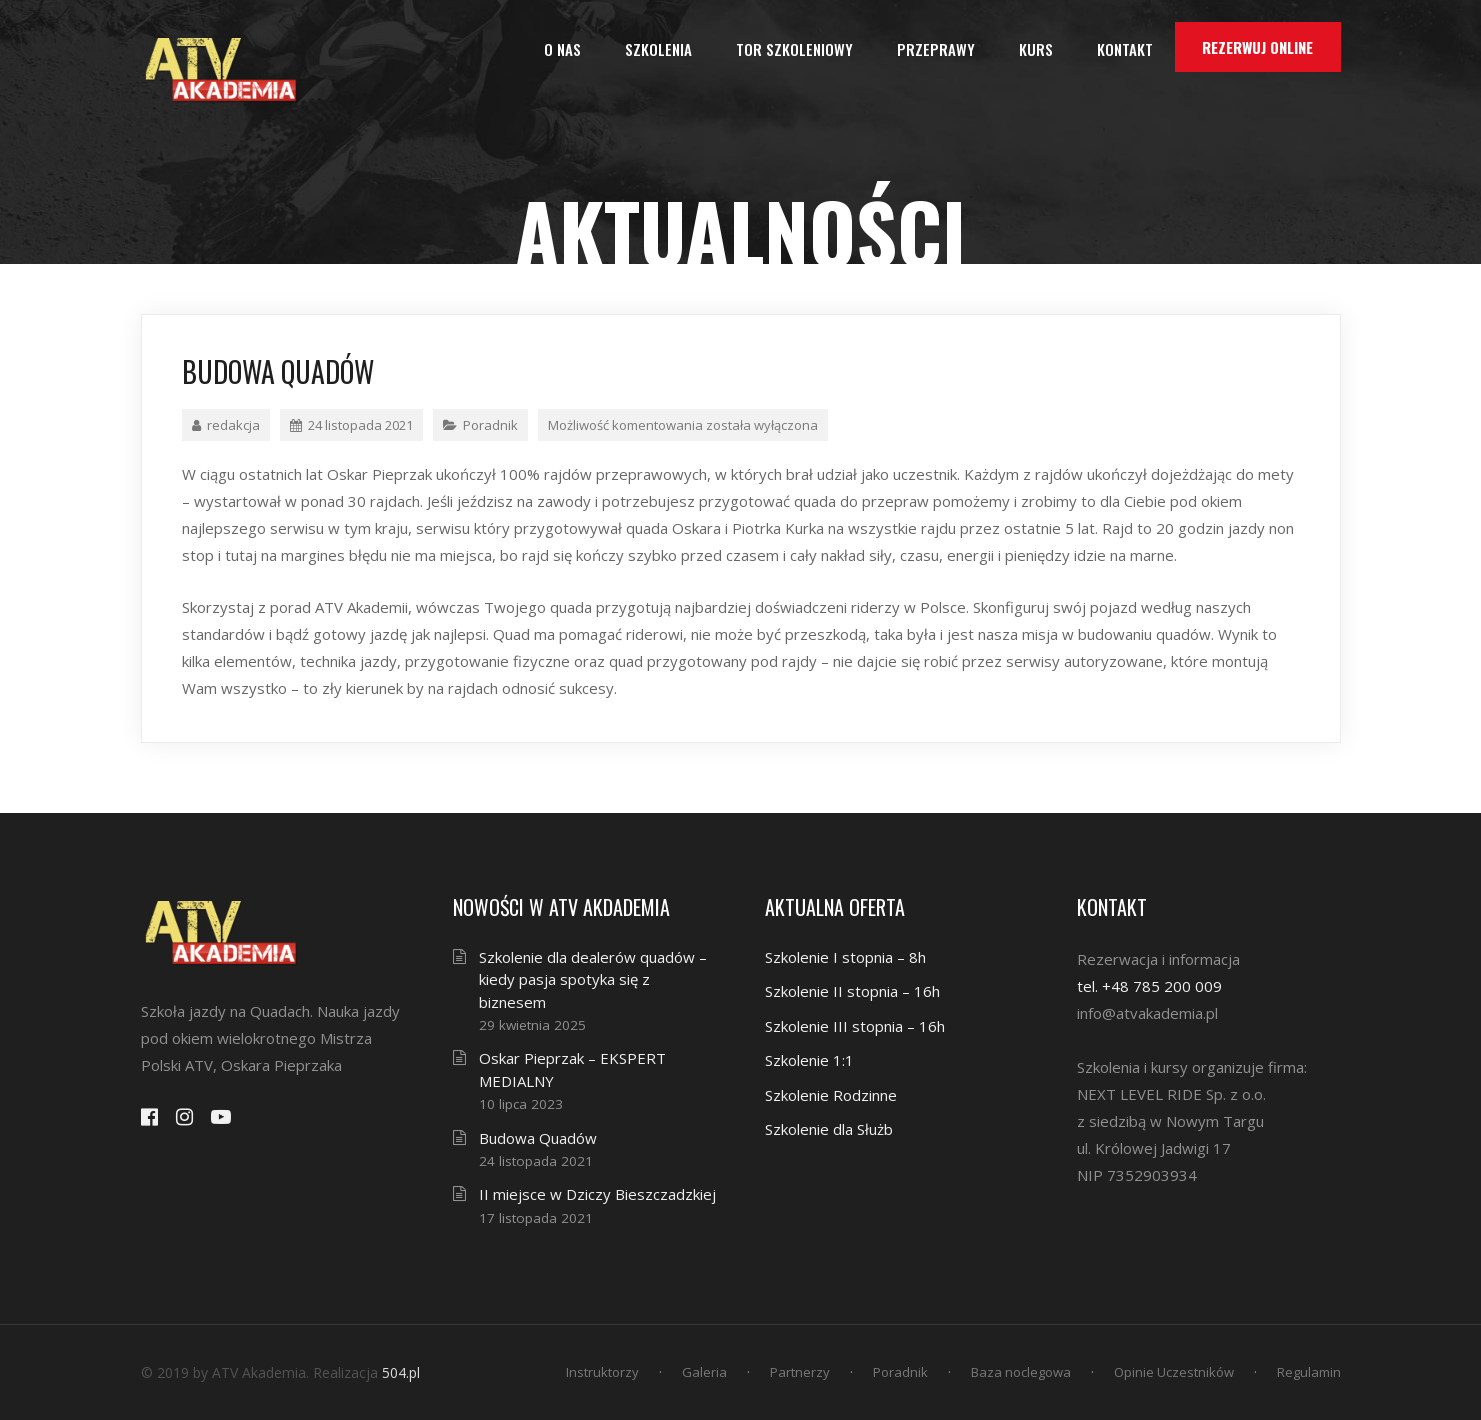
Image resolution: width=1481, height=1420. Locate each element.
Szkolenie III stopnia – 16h (855, 1026)
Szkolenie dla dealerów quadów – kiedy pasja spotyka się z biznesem (593, 979)
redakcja (226, 425)
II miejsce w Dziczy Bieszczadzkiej (597, 1194)
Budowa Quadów (538, 1138)
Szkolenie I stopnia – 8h (845, 957)
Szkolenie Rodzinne (831, 1095)
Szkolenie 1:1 (809, 1060)
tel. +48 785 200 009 (1149, 986)
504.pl (401, 1372)
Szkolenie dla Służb (829, 1129)
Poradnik (490, 425)
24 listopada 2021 (351, 425)
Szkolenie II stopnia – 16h (852, 991)
